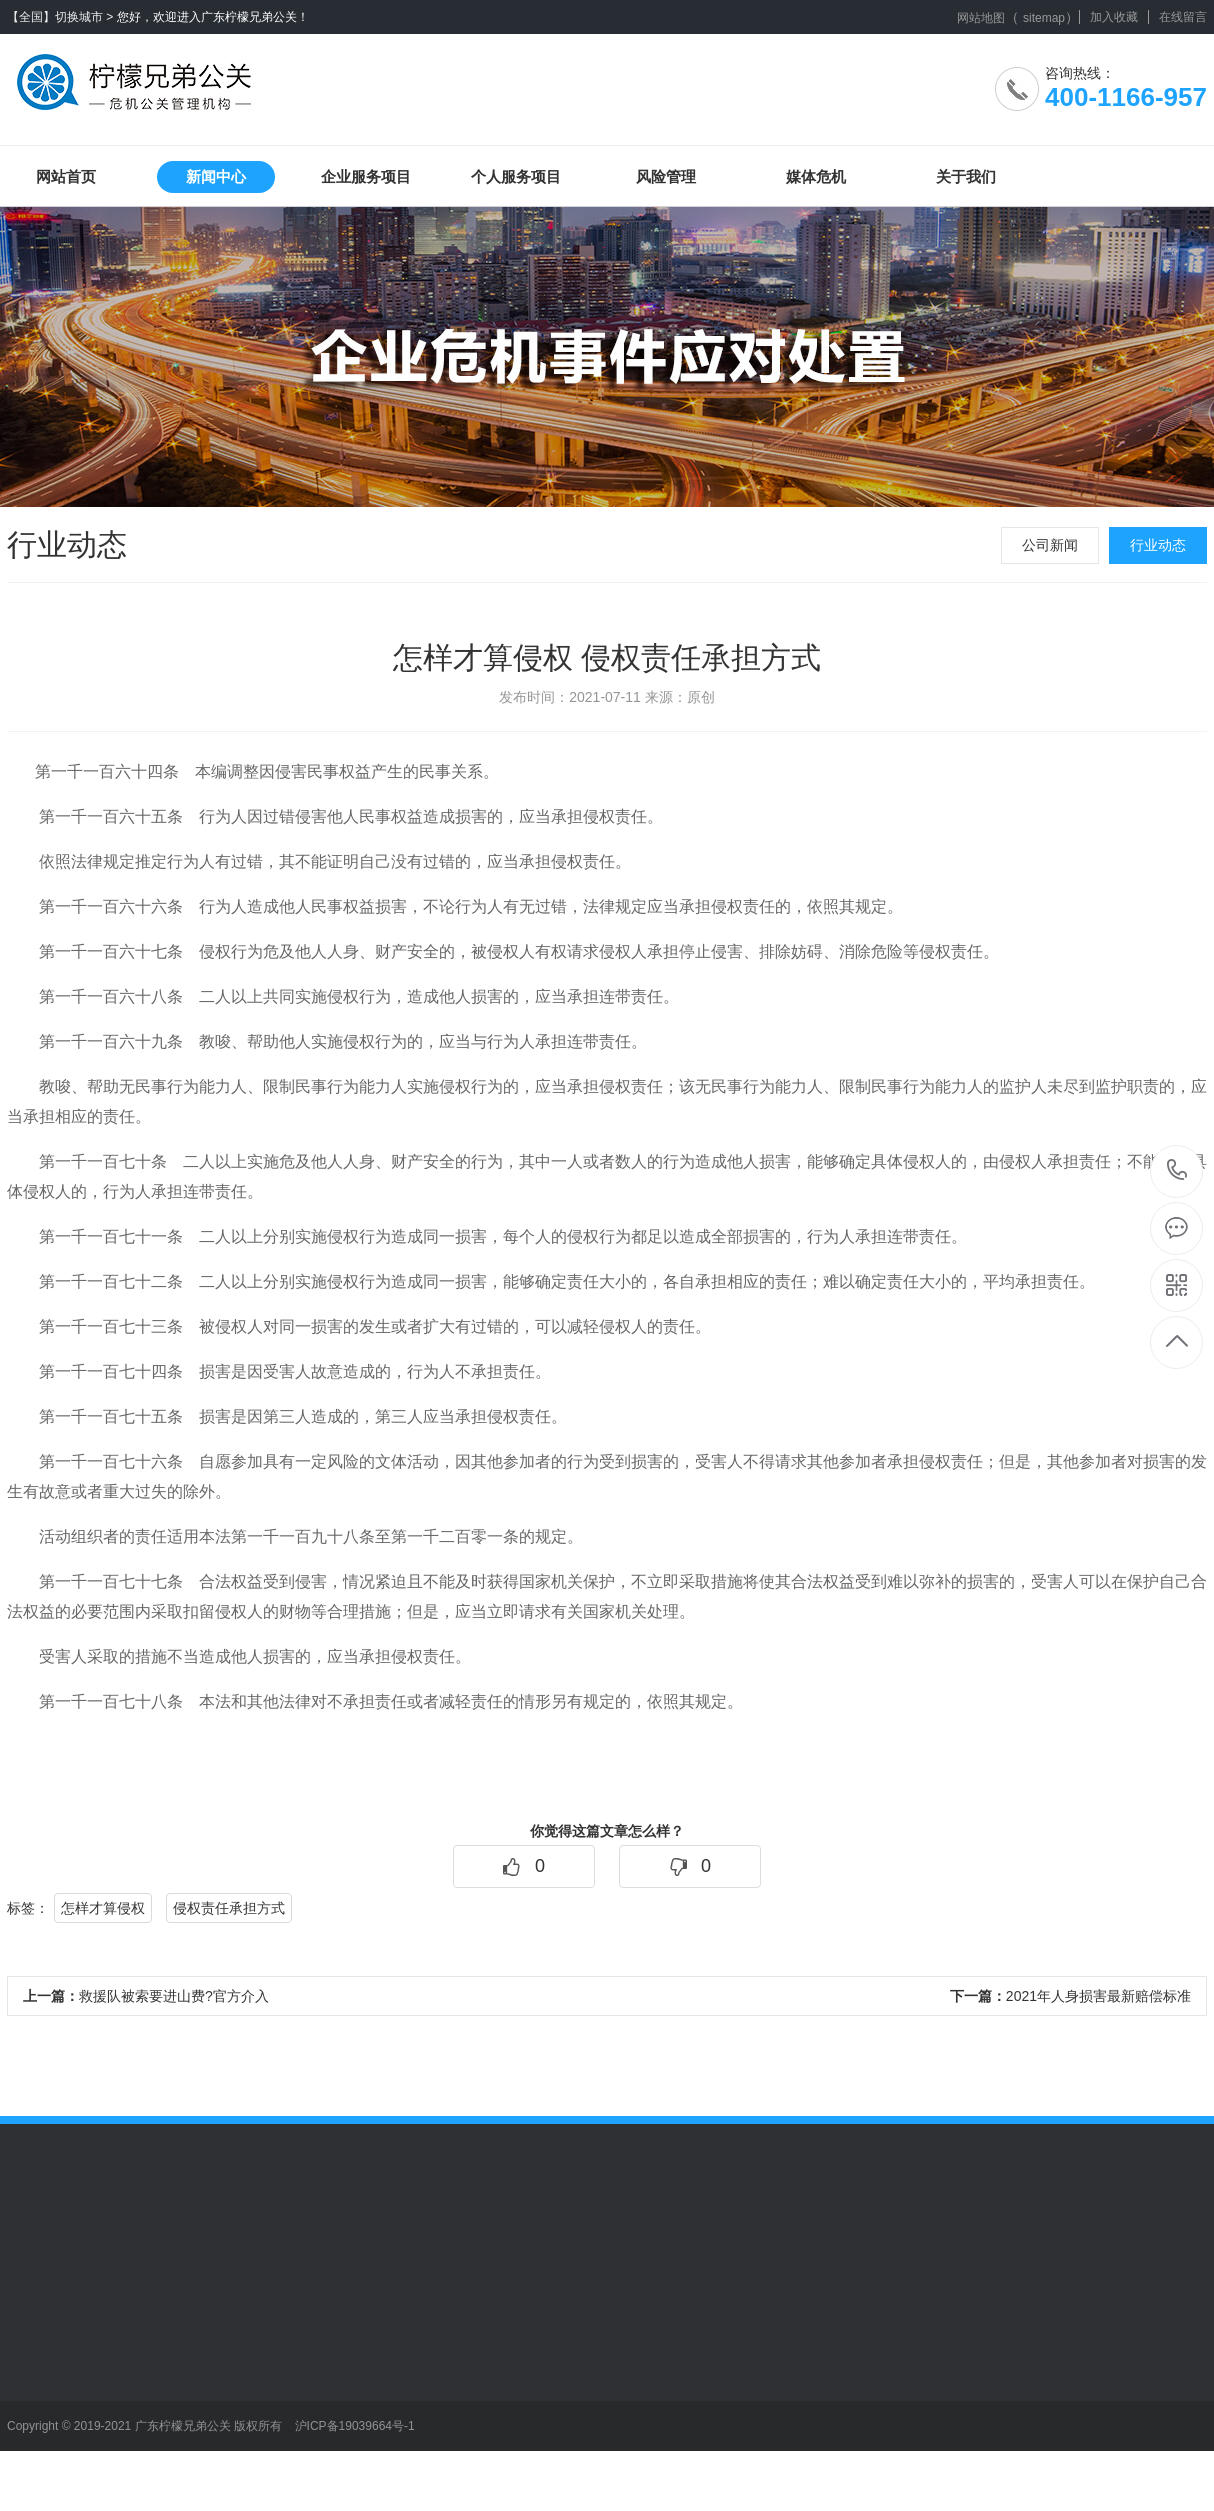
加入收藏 (1114, 17)
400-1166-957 (1177, 1171)
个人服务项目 (516, 176)
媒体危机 (816, 176)
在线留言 (1183, 17)
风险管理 (666, 176)
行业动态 (1158, 545)
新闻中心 (216, 176)
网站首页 (66, 176)
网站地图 (981, 18)
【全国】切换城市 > (60, 17)
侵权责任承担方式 (229, 1908)
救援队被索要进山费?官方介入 (146, 1996)
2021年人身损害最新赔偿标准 (1070, 1996)
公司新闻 (1050, 545)
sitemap (1044, 18)
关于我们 (966, 176)
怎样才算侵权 (103, 1908)
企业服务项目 (366, 176)
